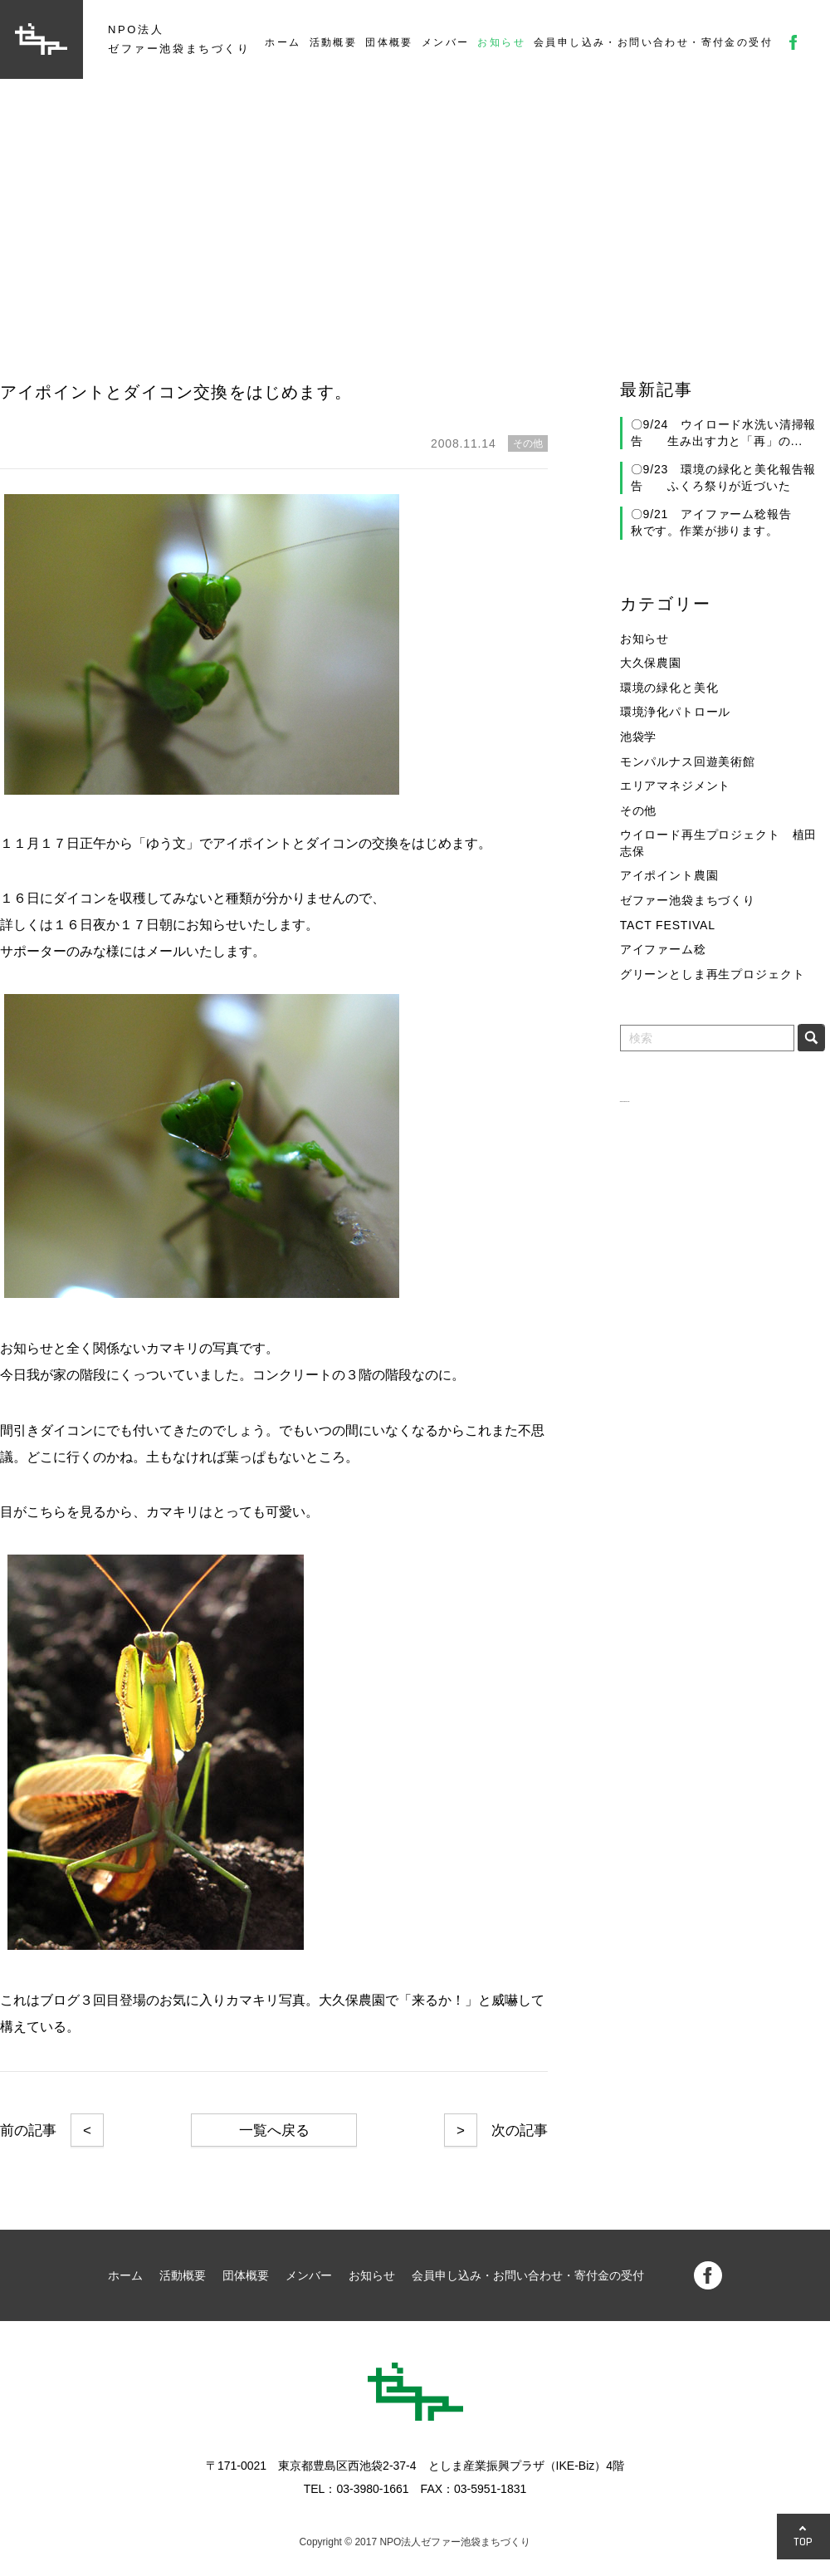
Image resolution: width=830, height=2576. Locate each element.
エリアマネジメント (675, 785)
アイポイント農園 (669, 875)
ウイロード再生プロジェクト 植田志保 (718, 843)
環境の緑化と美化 (669, 687)
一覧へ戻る (274, 2130)
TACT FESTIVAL (667, 925)
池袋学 (638, 736)
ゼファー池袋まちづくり (687, 900)
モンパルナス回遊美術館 (687, 761)
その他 (638, 810)
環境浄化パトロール (675, 711)
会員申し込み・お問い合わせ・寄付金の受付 (653, 42)
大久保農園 (650, 662)
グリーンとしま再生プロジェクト (712, 974)
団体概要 (389, 42)
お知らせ (501, 42)
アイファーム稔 (663, 949)
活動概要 (334, 42)
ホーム (282, 42)
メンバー (446, 42)
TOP (803, 2541)
